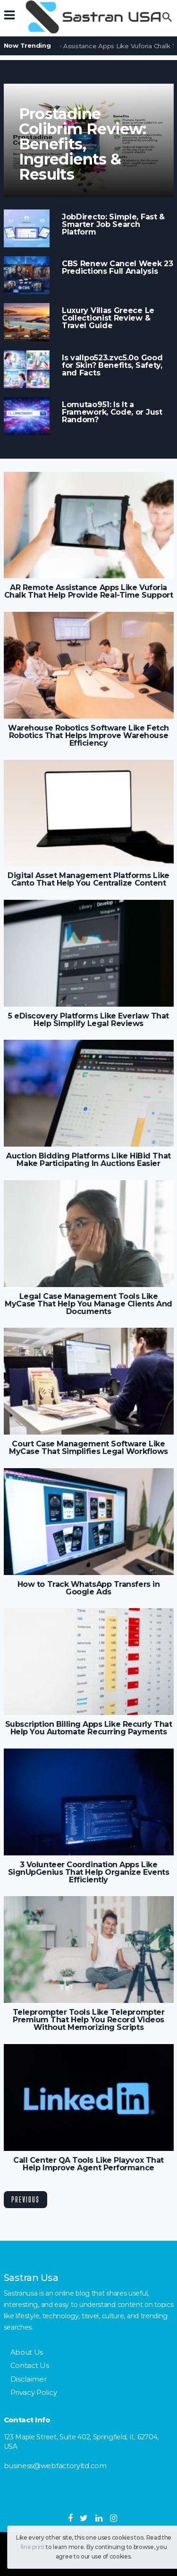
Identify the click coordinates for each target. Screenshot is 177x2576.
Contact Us (29, 2365)
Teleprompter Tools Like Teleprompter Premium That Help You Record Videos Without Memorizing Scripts (89, 2020)
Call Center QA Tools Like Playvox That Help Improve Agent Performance (88, 2164)
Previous (25, 2199)
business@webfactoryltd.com (55, 2465)
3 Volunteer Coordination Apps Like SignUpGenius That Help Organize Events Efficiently (88, 1872)
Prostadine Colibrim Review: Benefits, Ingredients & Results (82, 144)
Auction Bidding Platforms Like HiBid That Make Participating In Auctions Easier (88, 1159)
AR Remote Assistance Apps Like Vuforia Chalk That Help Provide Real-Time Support (88, 591)
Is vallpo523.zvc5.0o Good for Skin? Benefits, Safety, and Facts (112, 365)
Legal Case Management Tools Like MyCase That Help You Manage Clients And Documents (88, 1304)
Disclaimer (28, 2379)
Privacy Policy (33, 2392)
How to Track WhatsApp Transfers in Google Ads (88, 1588)
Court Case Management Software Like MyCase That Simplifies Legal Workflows (88, 1447)
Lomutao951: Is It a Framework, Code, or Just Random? (112, 412)
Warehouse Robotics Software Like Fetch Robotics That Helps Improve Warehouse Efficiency (88, 735)
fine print (33, 2546)
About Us (26, 2352)
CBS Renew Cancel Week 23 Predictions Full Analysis (117, 267)
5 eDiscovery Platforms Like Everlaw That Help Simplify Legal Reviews (88, 1019)
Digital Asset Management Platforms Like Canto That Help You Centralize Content (88, 879)
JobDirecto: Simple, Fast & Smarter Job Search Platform (113, 224)
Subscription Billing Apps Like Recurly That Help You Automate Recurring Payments (88, 1728)
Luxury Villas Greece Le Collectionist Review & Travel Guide (108, 318)
